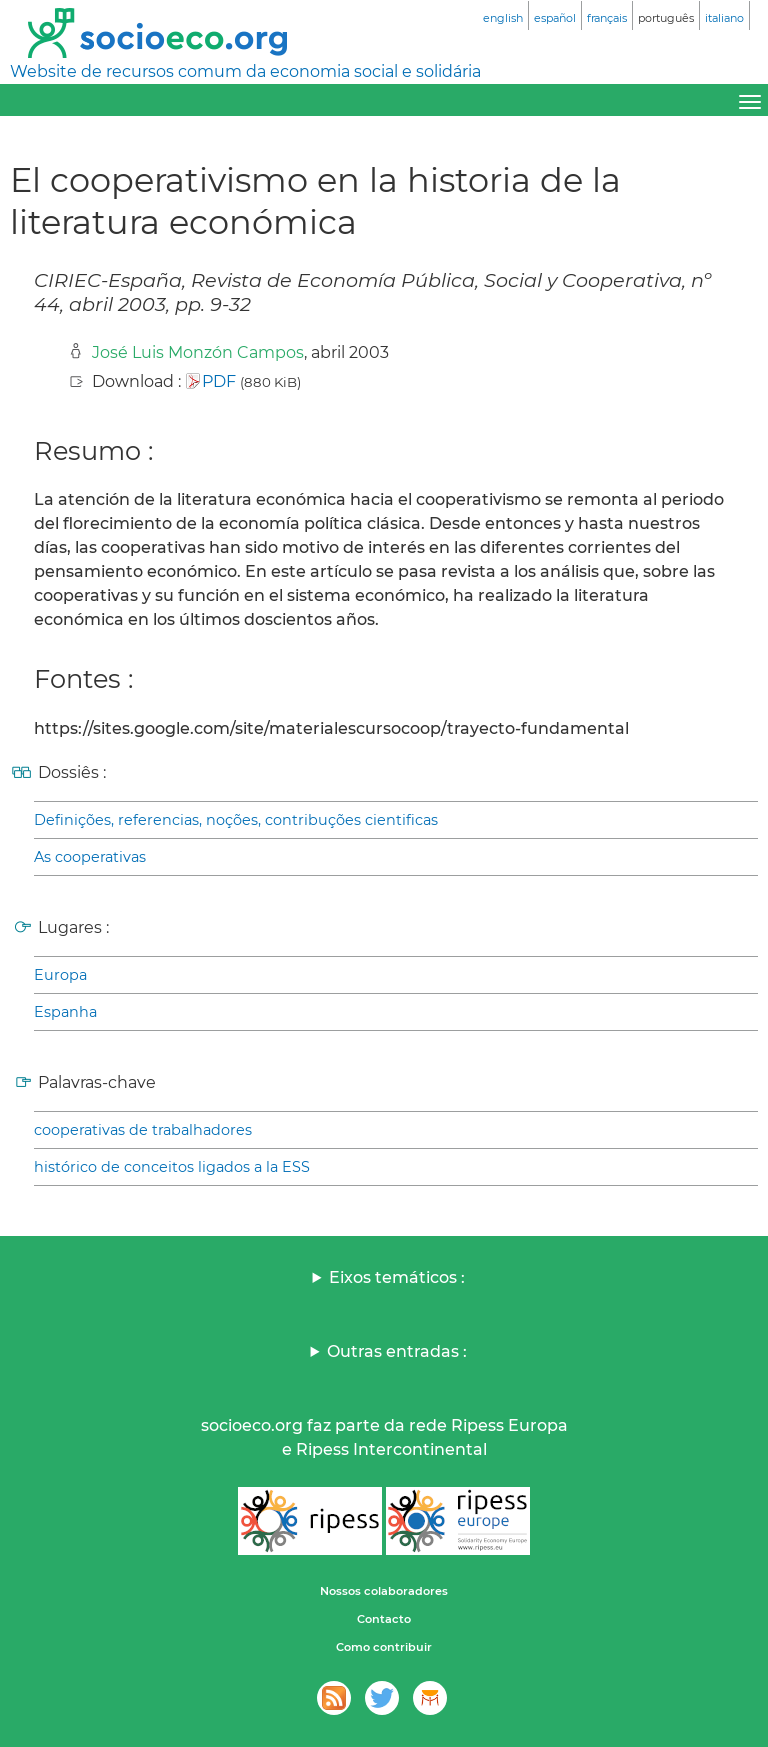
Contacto (384, 1619)
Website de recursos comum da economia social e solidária (245, 71)
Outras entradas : (397, 1351)
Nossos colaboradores (384, 1591)
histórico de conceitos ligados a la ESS (172, 1167)
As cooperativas (90, 857)
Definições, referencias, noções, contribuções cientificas (236, 820)
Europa (60, 975)
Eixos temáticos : (397, 1277)
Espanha (65, 1012)
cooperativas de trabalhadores (143, 1130)
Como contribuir (384, 1647)
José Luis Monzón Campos (198, 352)
